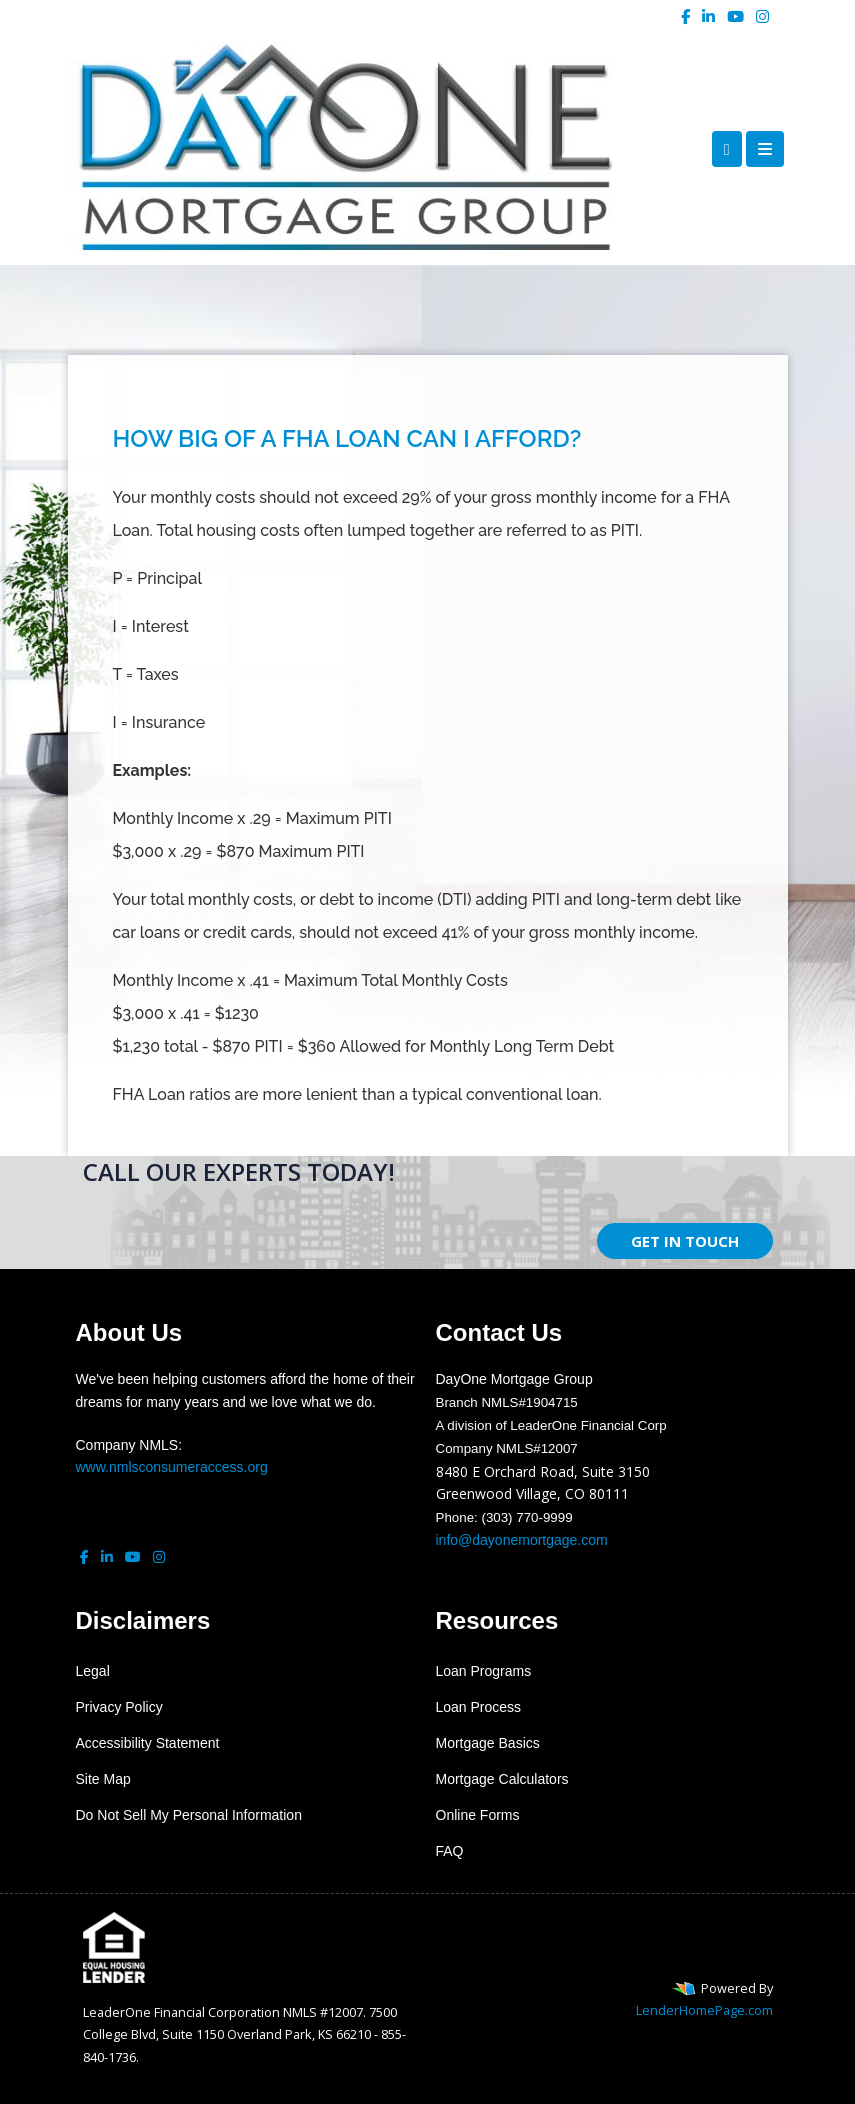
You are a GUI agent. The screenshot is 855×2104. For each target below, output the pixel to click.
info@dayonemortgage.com (522, 1540)
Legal (93, 1671)
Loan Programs (484, 1671)
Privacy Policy (119, 1707)
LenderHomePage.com (704, 2010)
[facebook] (685, 16)
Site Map (103, 1779)
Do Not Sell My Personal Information (189, 1815)
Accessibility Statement (148, 1743)
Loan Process (479, 1707)
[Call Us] (727, 149)
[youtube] (735, 16)
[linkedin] (708, 16)
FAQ (450, 1851)
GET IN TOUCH (685, 1241)
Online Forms (478, 1815)
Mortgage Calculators (502, 1779)
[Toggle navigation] (765, 149)
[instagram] (762, 16)
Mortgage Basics (488, 1743)
